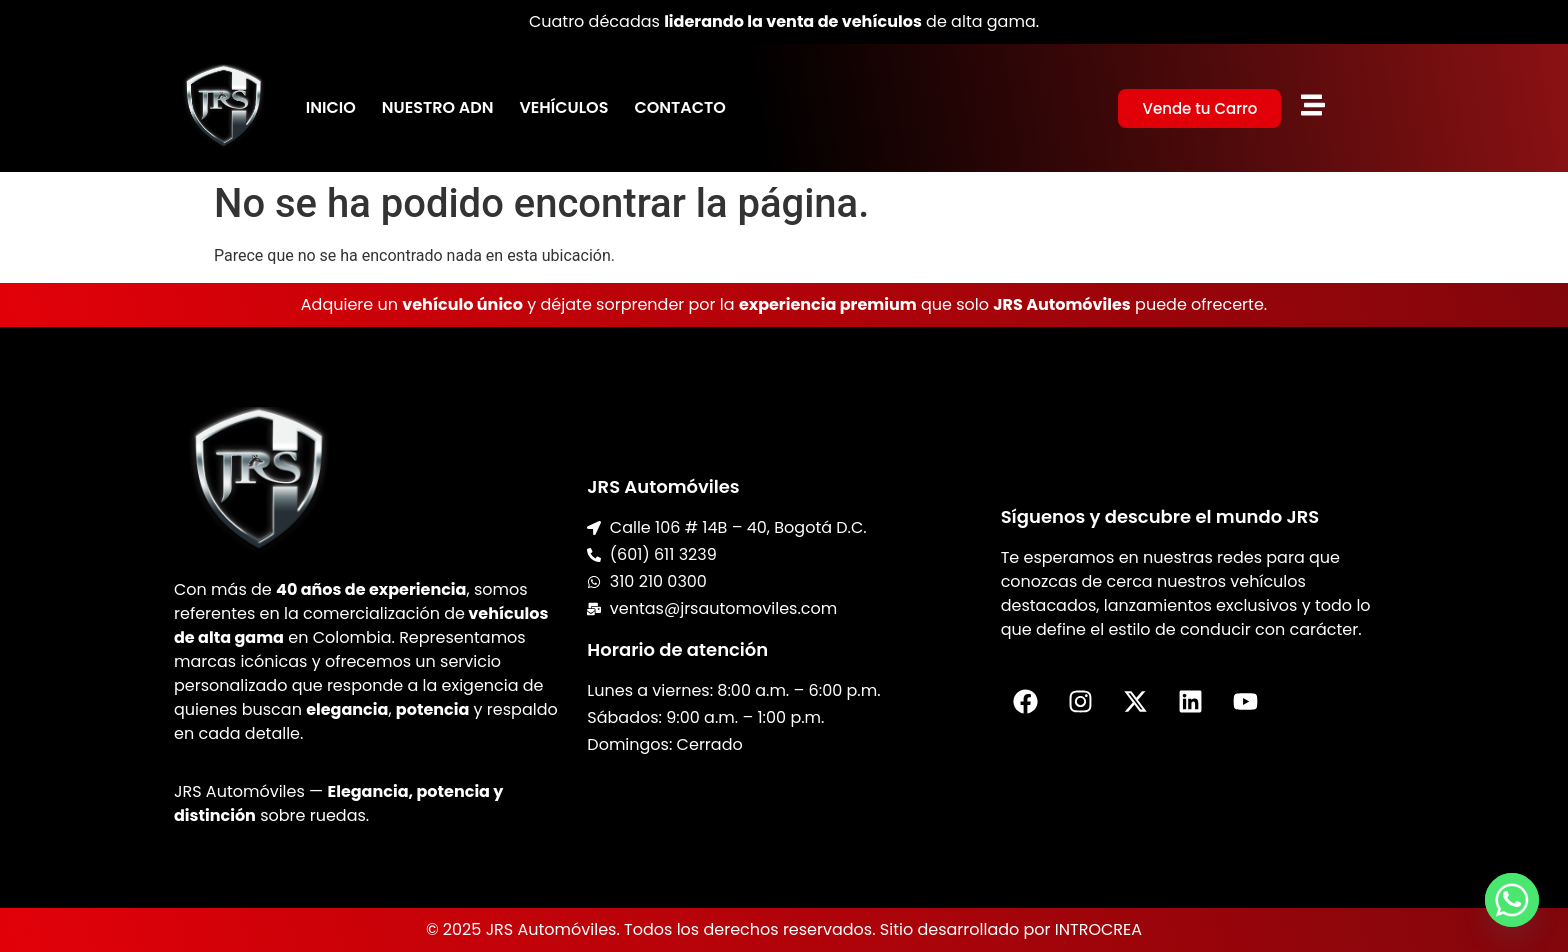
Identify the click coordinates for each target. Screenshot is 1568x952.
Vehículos (563, 107)
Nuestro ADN (438, 107)
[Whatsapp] (1512, 900)
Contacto (679, 107)
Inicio (331, 107)
